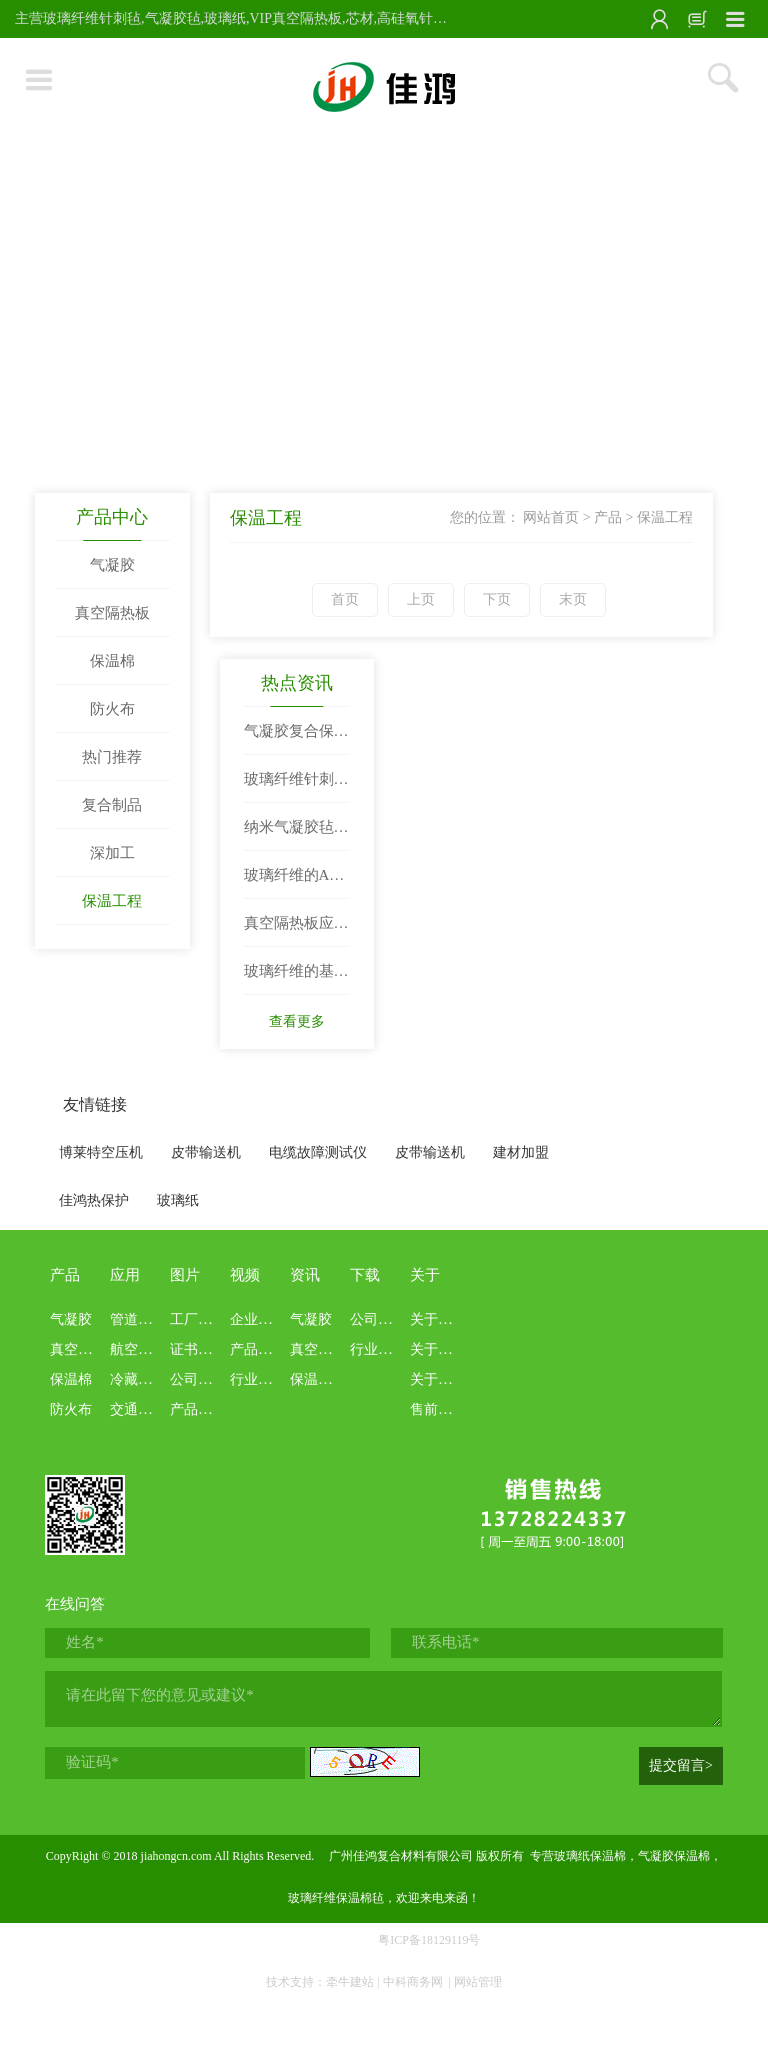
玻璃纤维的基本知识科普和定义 (296, 979)
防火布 (112, 709)
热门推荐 (112, 757)
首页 (345, 599)
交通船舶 (138, 1409)
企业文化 (258, 1319)
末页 (573, 599)
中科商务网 (413, 1982)
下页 (497, 599)
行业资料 (378, 1349)
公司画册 (198, 1379)
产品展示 (198, 1409)
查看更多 (297, 1021)
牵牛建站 (350, 1982)
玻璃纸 (178, 1200)
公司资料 (378, 1319)
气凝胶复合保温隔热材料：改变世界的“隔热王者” (296, 739)
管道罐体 (138, 1319)
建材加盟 (521, 1152)
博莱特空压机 (101, 1152)
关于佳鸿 (438, 1319)
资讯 (305, 1275)
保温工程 (112, 901)
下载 (365, 1275)
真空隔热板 (112, 613)
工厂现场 (198, 1319)
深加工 (112, 853)
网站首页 (551, 517)
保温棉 (112, 661)
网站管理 (478, 1982)
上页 (421, 599)
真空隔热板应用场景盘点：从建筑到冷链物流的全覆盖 (296, 931)
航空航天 (138, 1349)
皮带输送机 (206, 1152)
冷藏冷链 (138, 1379)
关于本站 (438, 1349)
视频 (245, 1275)
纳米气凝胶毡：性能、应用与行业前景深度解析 (296, 835)
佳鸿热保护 (94, 1200)
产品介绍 (258, 1349)
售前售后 (438, 1409)
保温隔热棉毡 (332, 1379)
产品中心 (112, 517)
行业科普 (258, 1379)
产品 (608, 517)
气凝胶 (112, 565)
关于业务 (438, 1379)
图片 (185, 1275)
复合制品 (112, 805)
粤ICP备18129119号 (429, 1940)
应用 (125, 1275)
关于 (425, 1275)
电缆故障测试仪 (318, 1152)
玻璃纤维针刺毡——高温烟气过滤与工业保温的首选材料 (296, 787)
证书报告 (198, 1349)
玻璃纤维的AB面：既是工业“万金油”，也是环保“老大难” (295, 883)
